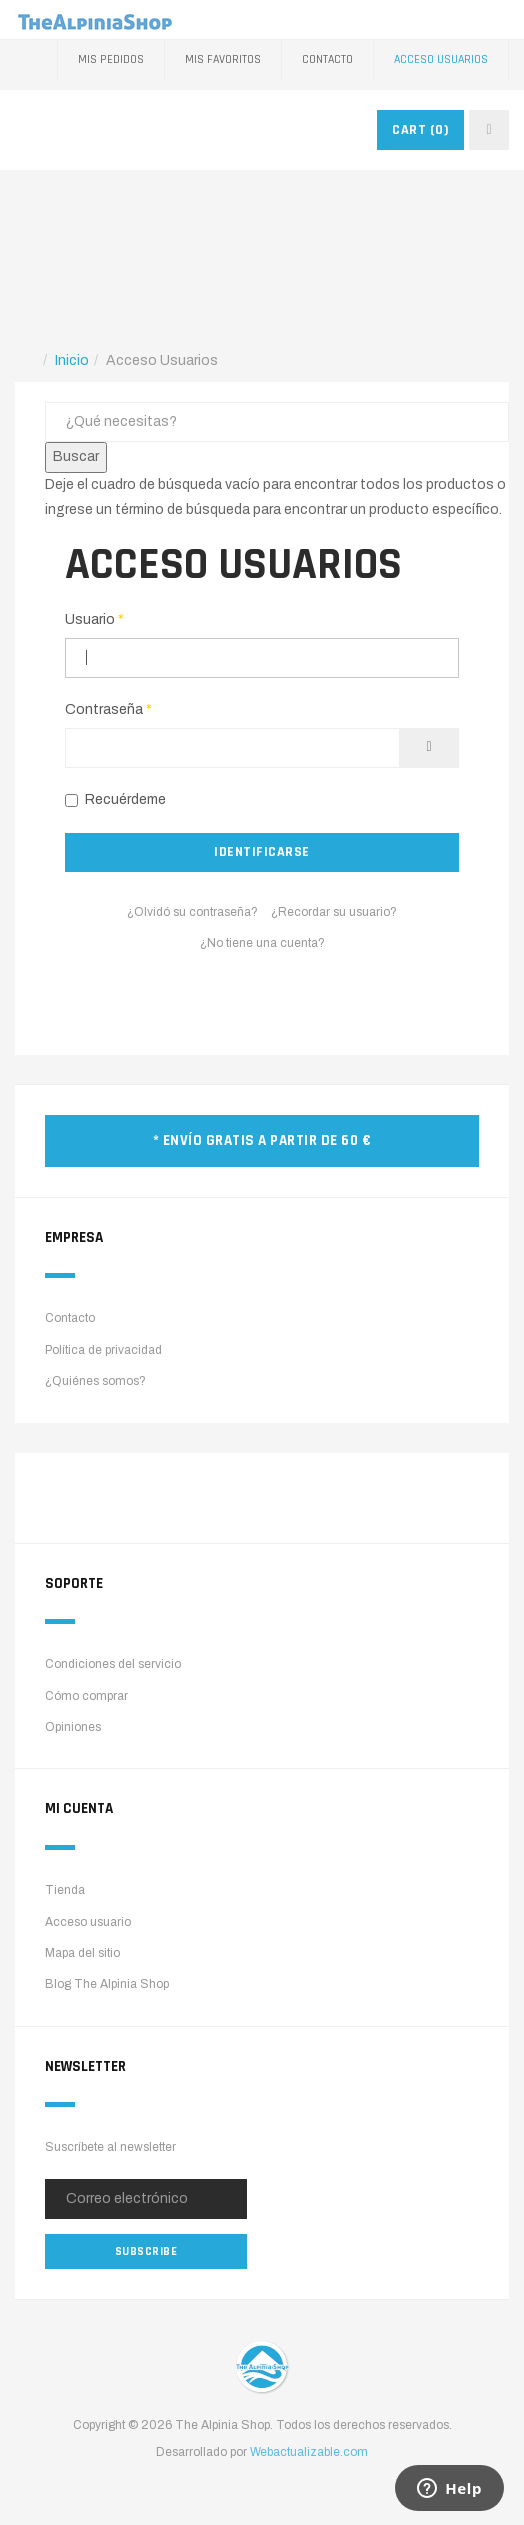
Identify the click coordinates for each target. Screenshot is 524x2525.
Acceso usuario (88, 1922)
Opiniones (73, 1727)
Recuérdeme (115, 799)
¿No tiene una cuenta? (262, 943)
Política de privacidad (103, 1350)
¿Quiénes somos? (95, 1381)
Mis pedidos (111, 59)
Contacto (327, 59)
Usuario (94, 619)
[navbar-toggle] (489, 130)
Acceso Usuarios (441, 59)
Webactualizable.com (309, 2452)
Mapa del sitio (82, 1953)
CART (420, 130)
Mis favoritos (223, 59)
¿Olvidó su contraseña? (192, 912)
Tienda (65, 1890)
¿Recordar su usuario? (334, 912)
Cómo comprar (86, 1696)
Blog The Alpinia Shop (107, 1984)
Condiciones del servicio (113, 1664)
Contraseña (108, 709)
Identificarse (262, 852)
